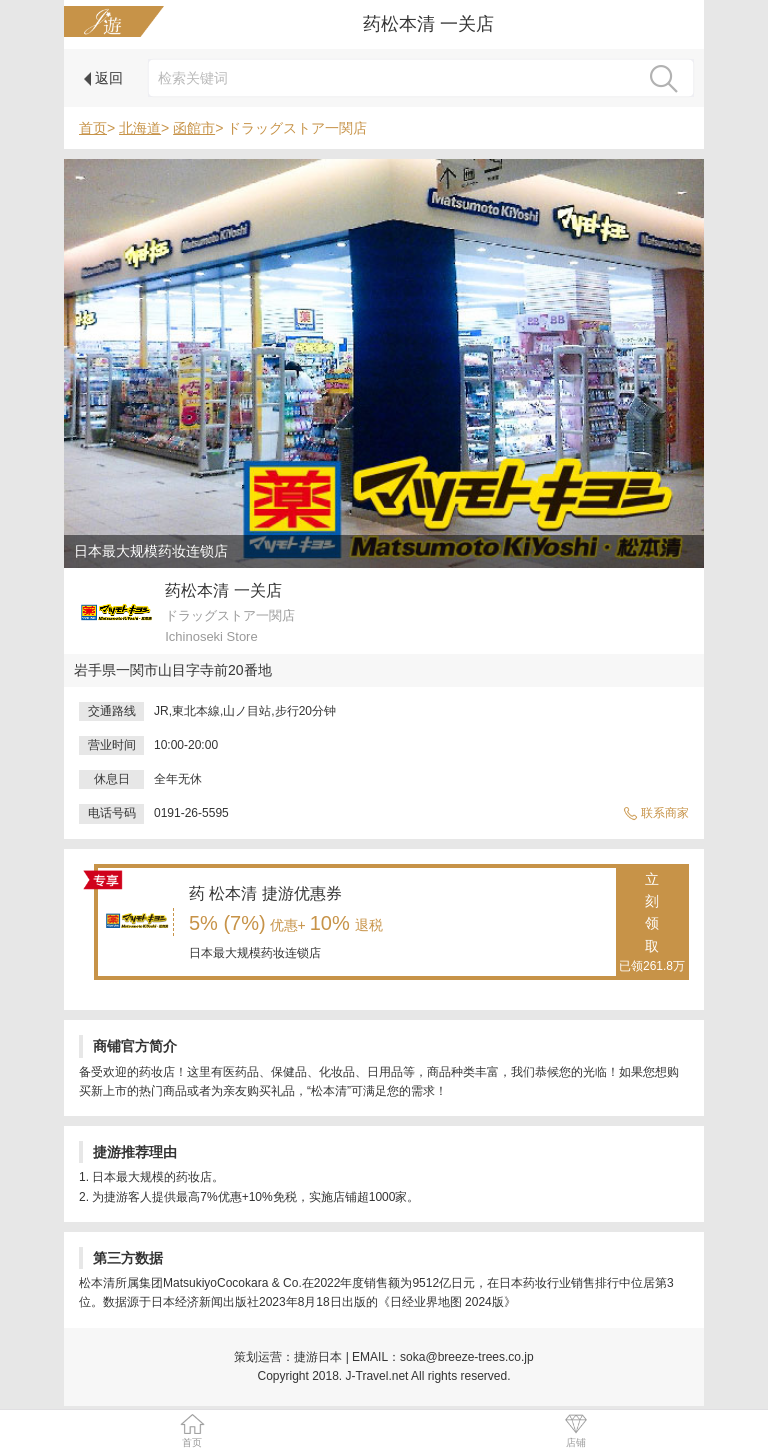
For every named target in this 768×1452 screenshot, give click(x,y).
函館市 (194, 128)
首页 (93, 128)
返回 (103, 78)
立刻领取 (652, 924)
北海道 (140, 128)
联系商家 (656, 813)
